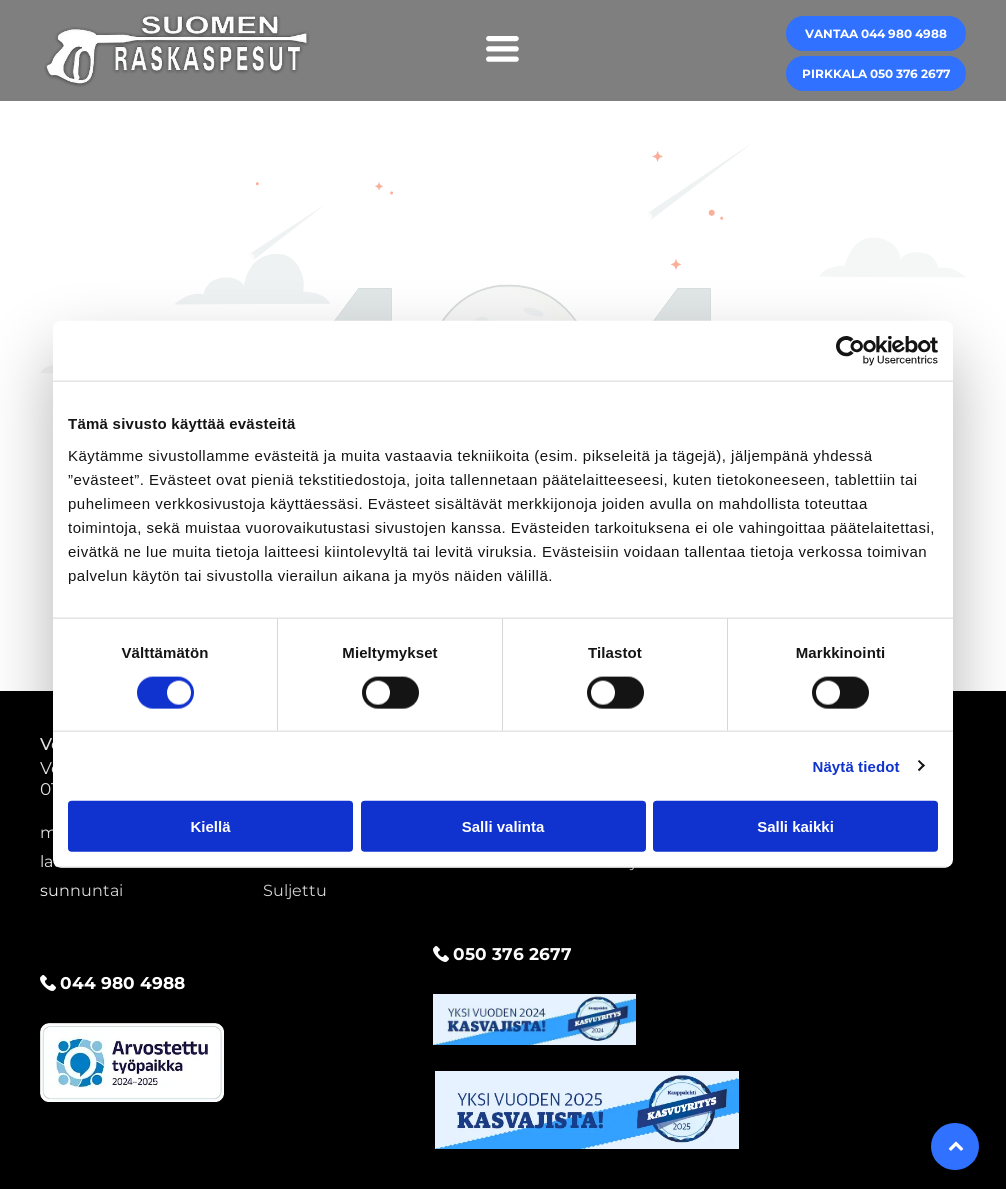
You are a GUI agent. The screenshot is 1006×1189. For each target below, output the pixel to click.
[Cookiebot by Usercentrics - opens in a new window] (850, 351)
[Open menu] (502, 50)
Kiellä (210, 826)
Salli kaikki (795, 826)
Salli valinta (503, 826)
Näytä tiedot (856, 765)
